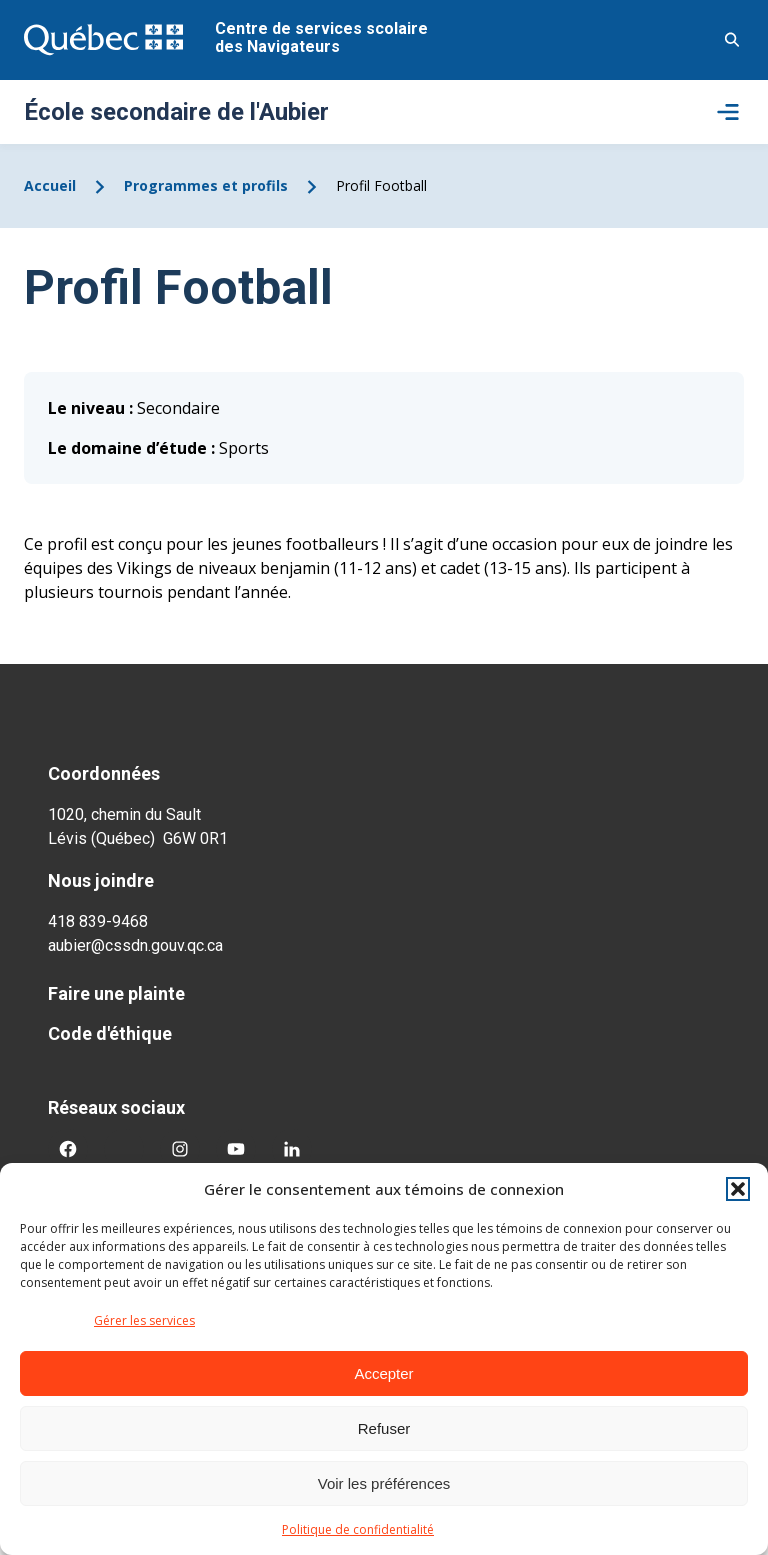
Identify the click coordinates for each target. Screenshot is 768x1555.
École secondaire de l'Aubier (176, 112)
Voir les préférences (384, 1483)
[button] (738, 1189)
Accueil (50, 185)
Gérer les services (144, 1320)
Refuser (384, 1428)
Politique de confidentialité (358, 1529)
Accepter (383, 1373)
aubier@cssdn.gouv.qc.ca (135, 945)
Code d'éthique (110, 1033)
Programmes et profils (206, 185)
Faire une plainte (116, 993)
